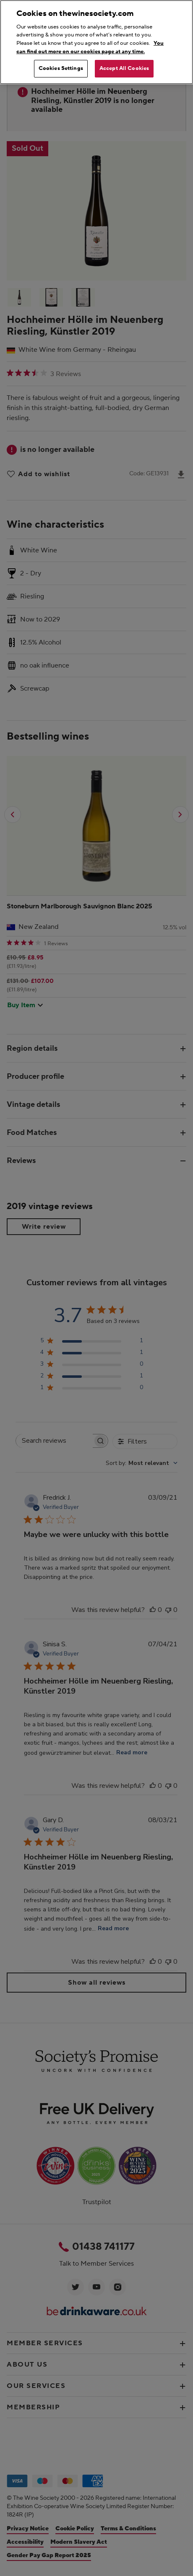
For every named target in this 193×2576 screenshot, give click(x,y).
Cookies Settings (61, 68)
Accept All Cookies (124, 68)
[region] (96, 42)
